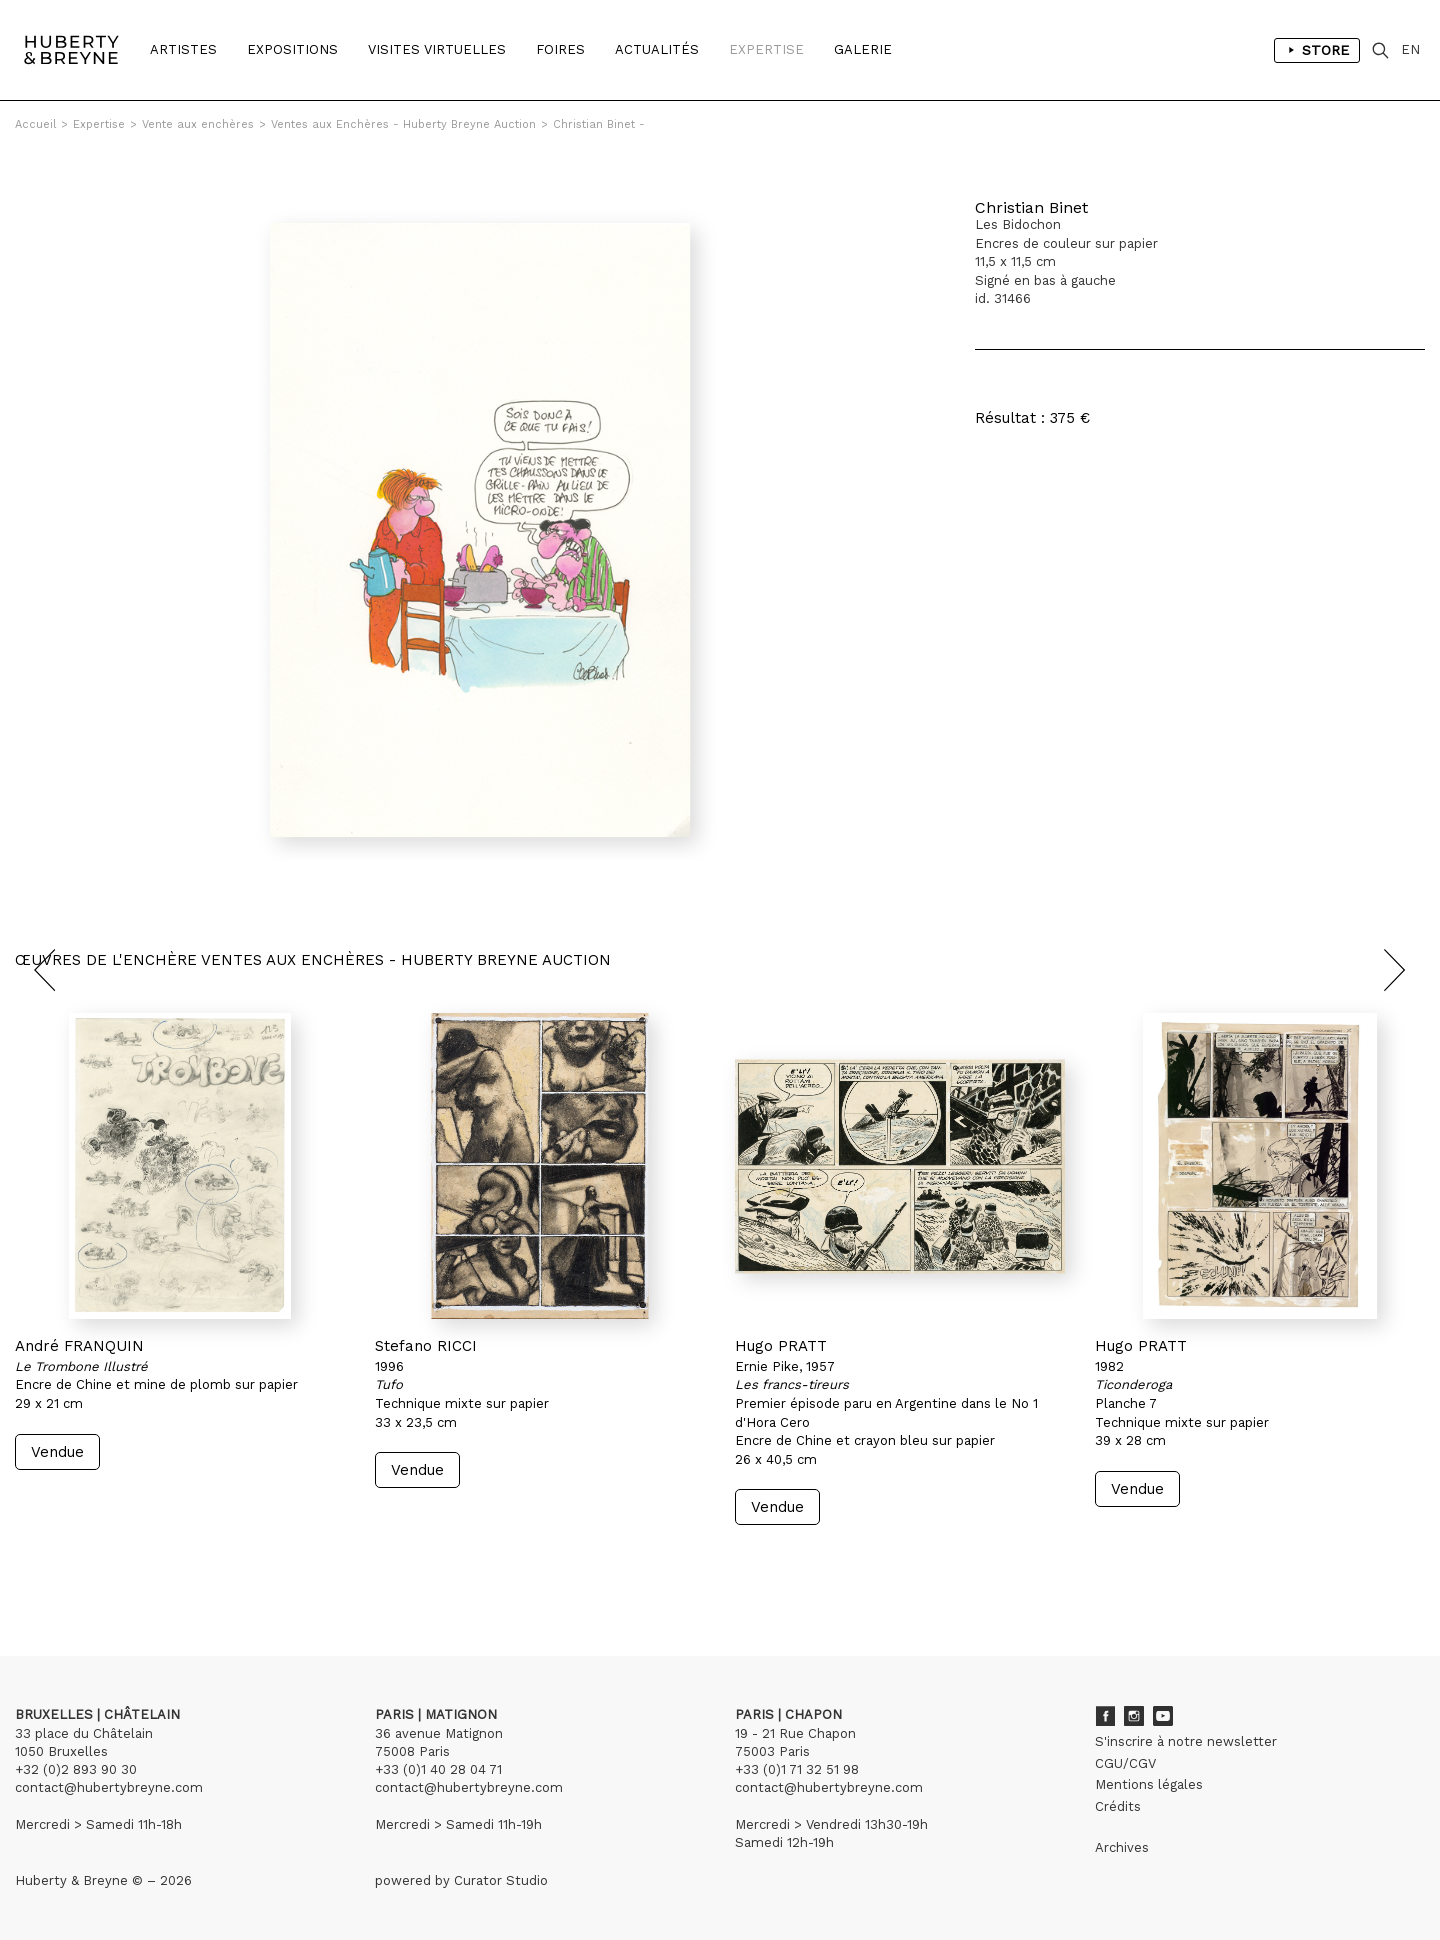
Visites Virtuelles (437, 49)
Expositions (292, 49)
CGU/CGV (1125, 1763)
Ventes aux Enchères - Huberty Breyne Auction (403, 124)
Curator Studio (501, 1880)
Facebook (1105, 1716)
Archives (1122, 1847)
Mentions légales (1149, 1784)
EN (1410, 49)
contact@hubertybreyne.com (109, 1787)
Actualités (657, 49)
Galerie (863, 49)
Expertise (766, 49)
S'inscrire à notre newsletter (1186, 1741)
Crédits (1118, 1806)
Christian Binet (1031, 207)
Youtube (1163, 1716)
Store (1317, 50)
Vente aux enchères (198, 124)
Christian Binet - (599, 124)
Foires (560, 49)
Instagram (1134, 1716)
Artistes (183, 49)
